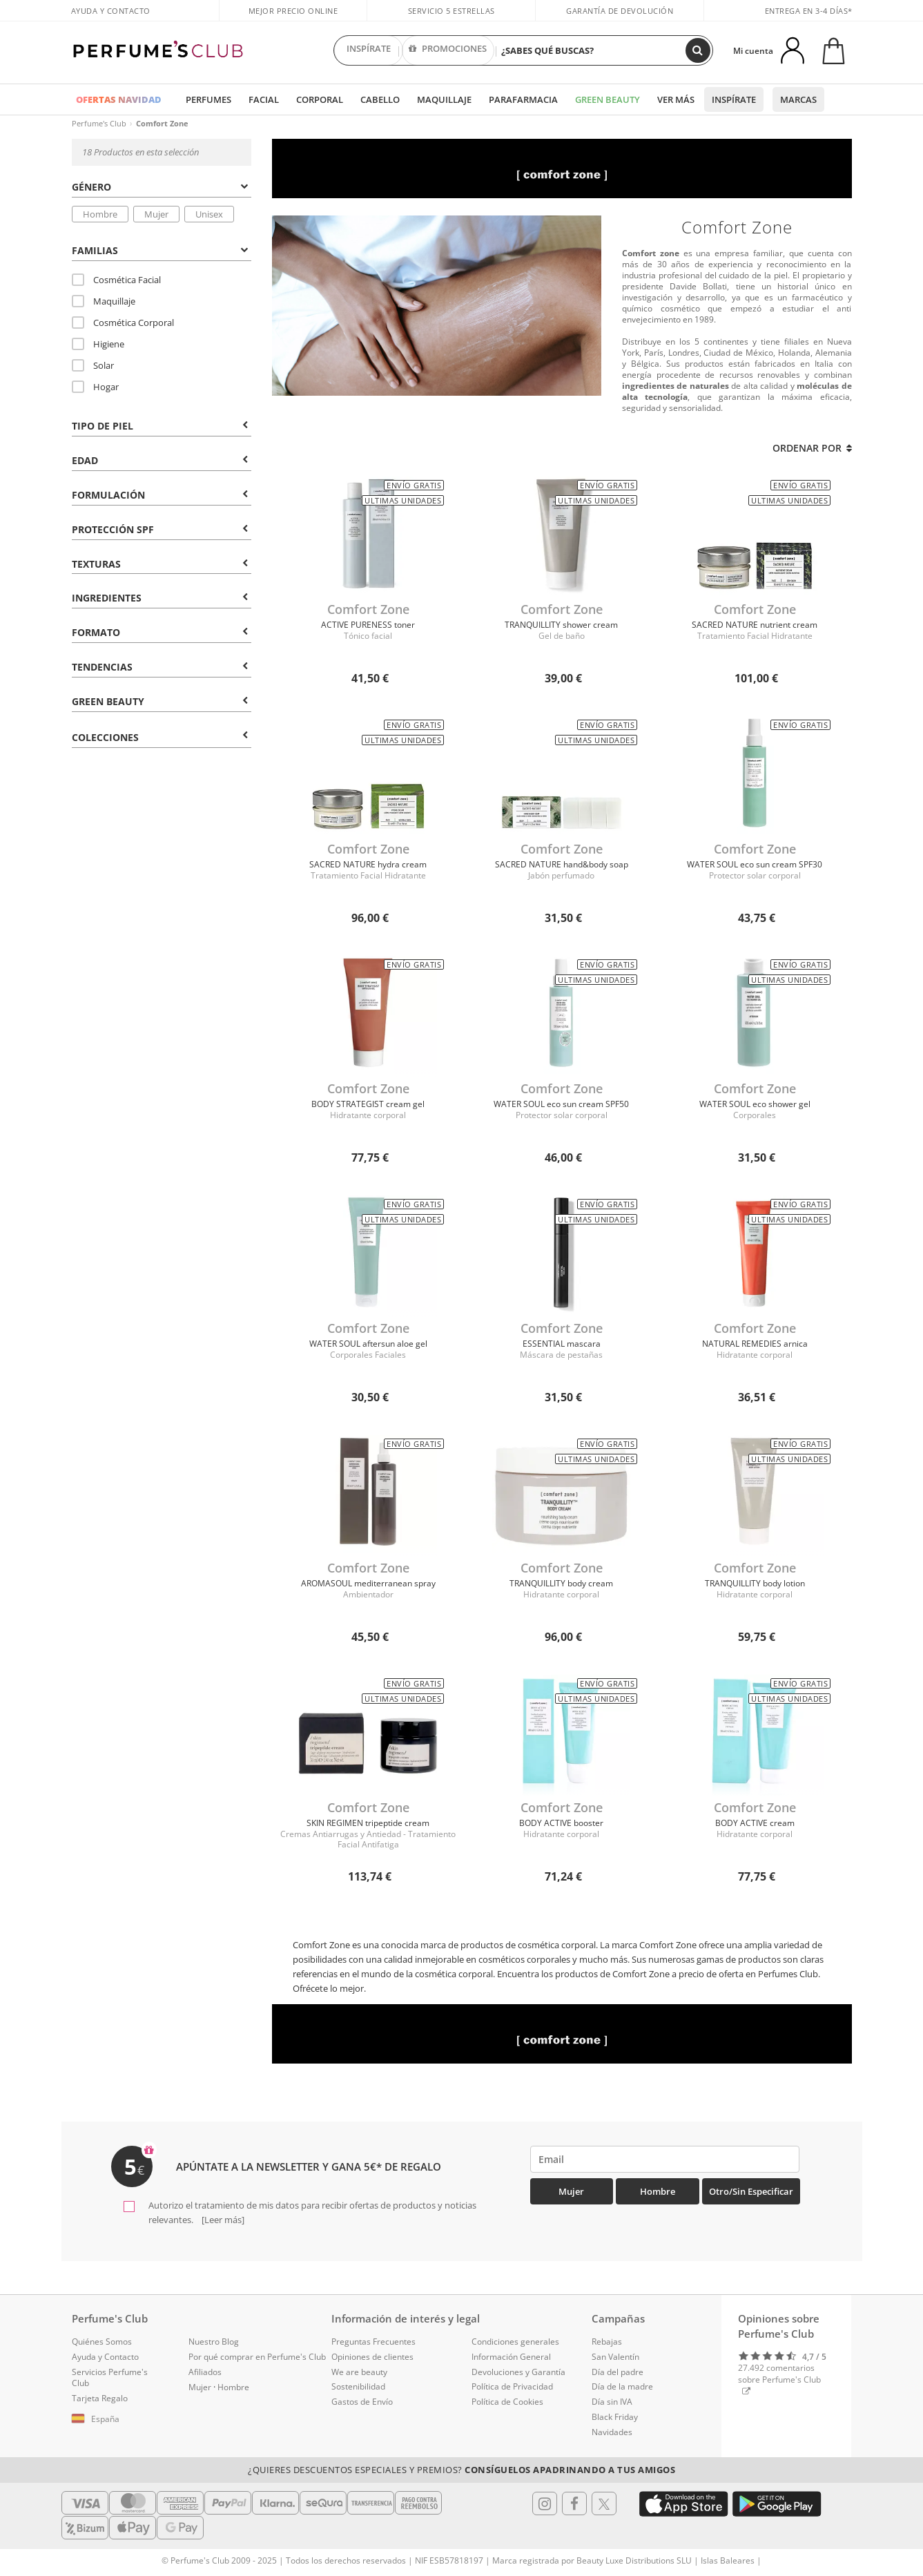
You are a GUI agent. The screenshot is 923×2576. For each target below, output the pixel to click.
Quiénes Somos (102, 2341)
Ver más (675, 99)
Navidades (612, 2432)
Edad (160, 460)
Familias (160, 250)
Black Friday (615, 2417)
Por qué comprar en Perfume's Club (257, 2357)
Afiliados (205, 2372)
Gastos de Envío (362, 2401)
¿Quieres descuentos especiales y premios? (461, 2469)
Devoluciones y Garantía (518, 2372)
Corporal (319, 99)
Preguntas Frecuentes (373, 2341)
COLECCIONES (160, 737)
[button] (120, 2419)
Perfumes (208, 99)
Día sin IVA (612, 2401)
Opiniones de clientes (372, 2357)
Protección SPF (160, 529)
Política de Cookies (507, 2401)
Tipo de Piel (160, 425)
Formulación (160, 494)
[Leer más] (222, 2219)
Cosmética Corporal (123, 322)
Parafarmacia (523, 99)
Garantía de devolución (619, 11)
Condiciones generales (515, 2341)
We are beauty (359, 2372)
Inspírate (734, 99)
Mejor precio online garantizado (293, 18)
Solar (93, 365)
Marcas (798, 99)
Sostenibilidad (358, 2386)
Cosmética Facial (116, 279)
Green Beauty (607, 99)
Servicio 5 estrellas (451, 11)
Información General (511, 2357)
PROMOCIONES (448, 50)
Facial (264, 99)
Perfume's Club (99, 123)
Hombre (100, 214)
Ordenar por (812, 447)
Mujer (156, 214)
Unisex (209, 214)
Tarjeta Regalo (100, 2398)
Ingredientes (160, 597)
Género (160, 186)
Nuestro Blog (213, 2341)
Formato (160, 632)
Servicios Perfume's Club (110, 2378)
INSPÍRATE (369, 50)
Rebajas (607, 2341)
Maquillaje (444, 99)
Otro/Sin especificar (751, 2191)
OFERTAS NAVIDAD (119, 99)
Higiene (98, 344)
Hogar (95, 387)
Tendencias (160, 666)
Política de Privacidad (512, 2386)
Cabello (380, 99)
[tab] (161, 186)
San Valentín (615, 2357)
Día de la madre (622, 2386)
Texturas (160, 563)
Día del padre (617, 2372)
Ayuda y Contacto (110, 11)
